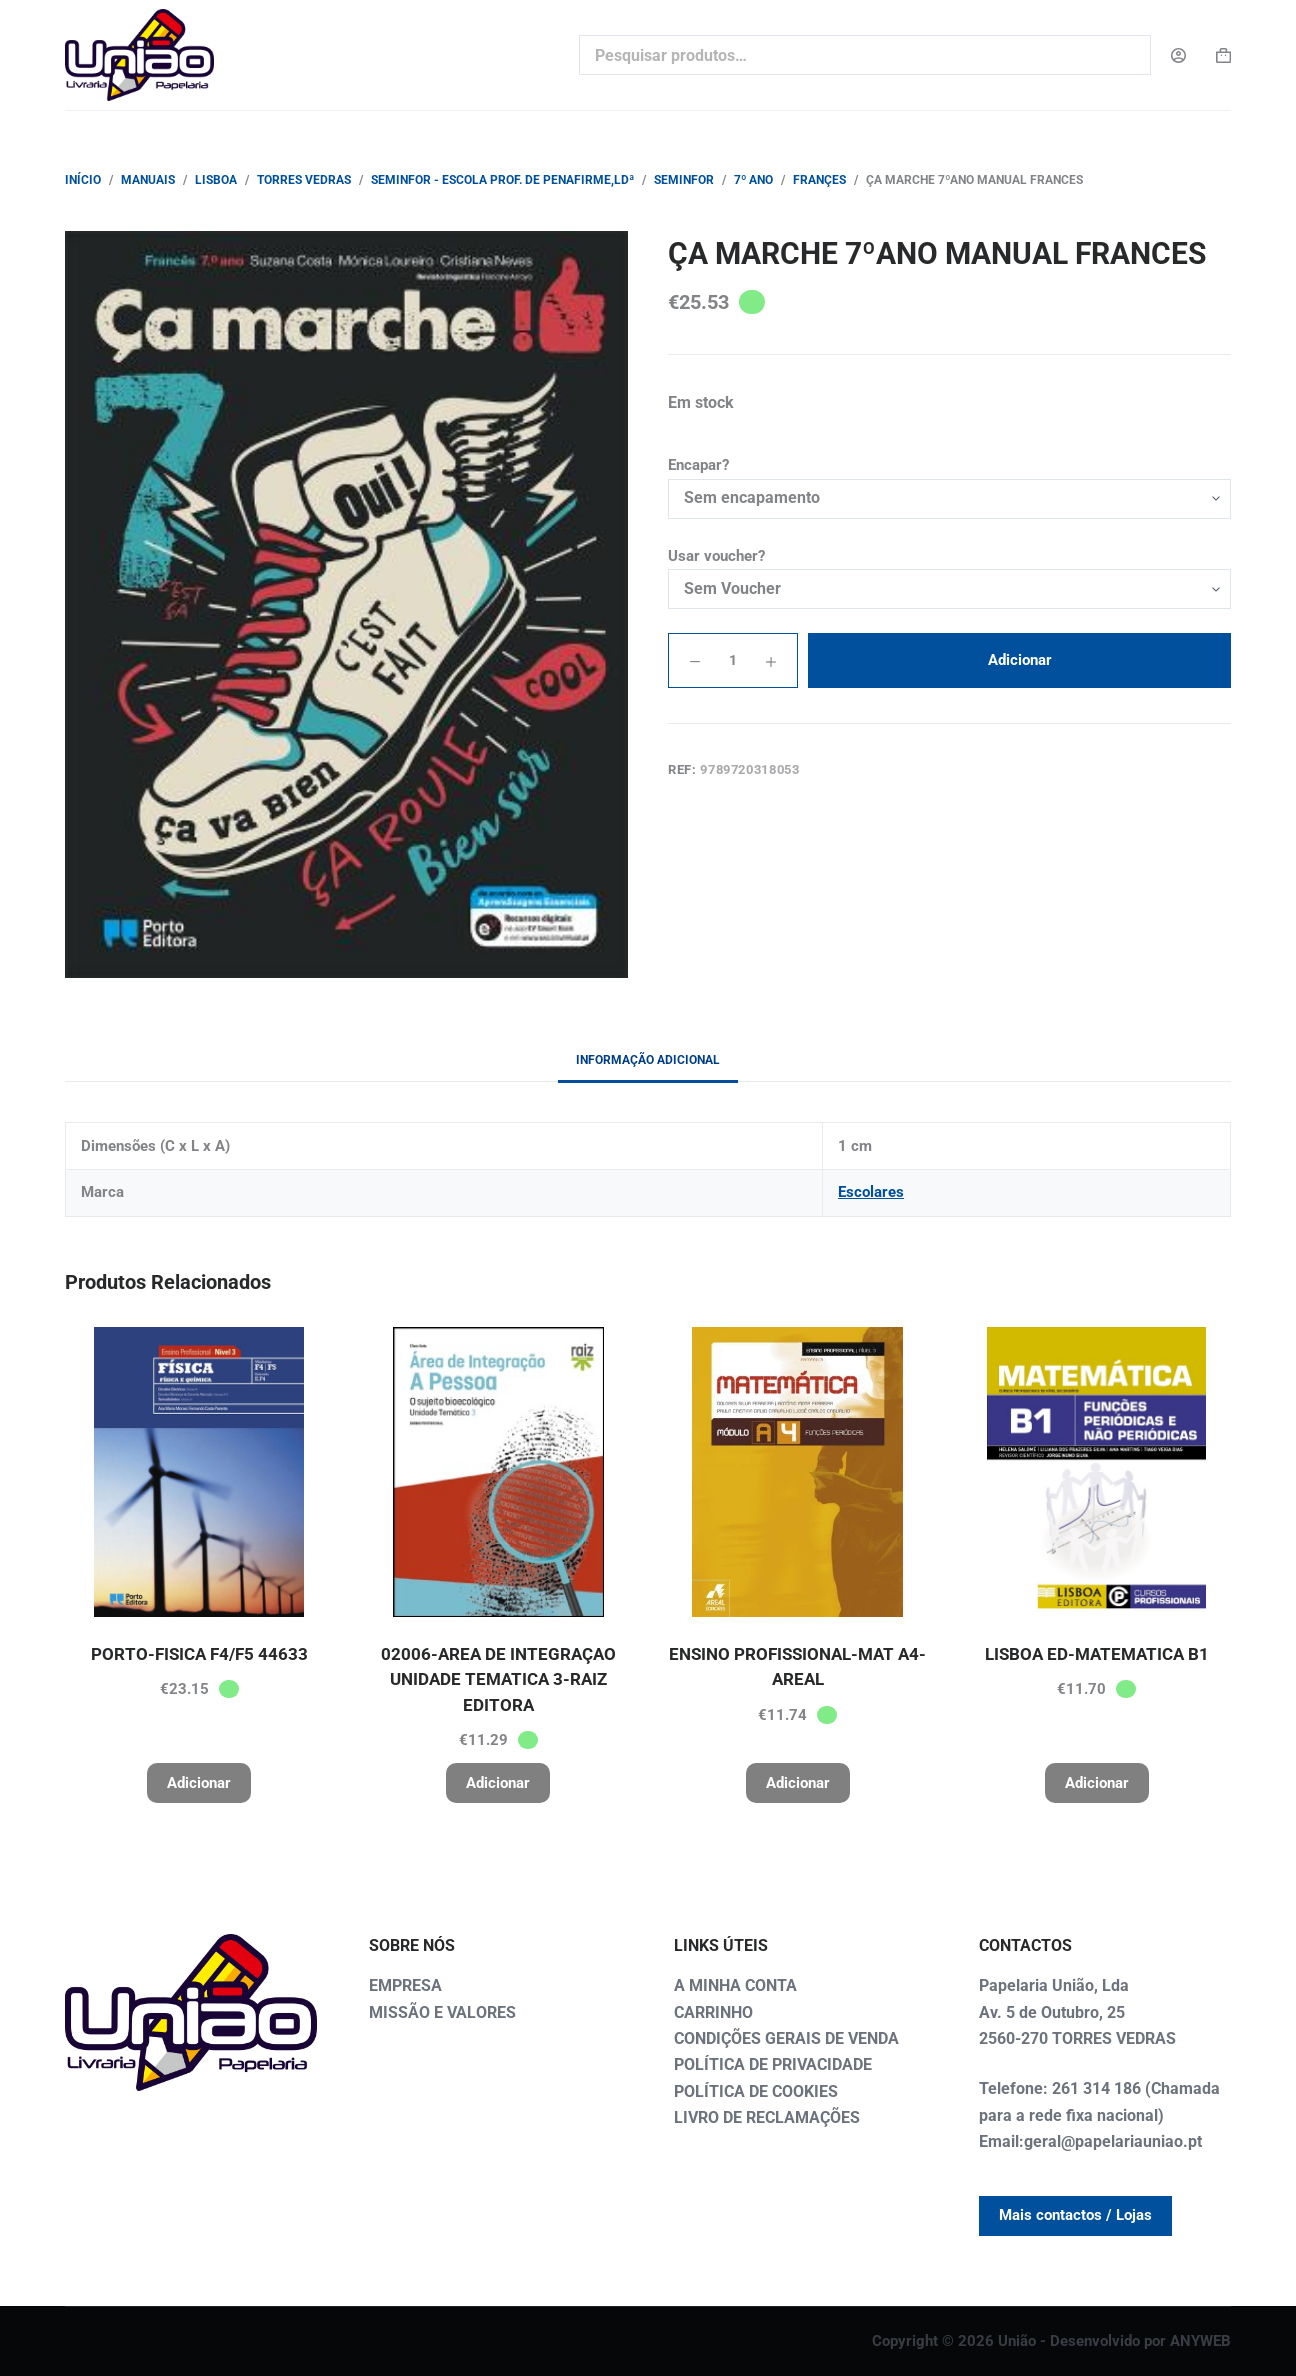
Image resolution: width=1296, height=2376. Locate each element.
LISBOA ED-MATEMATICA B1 (1097, 1654)
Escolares (871, 1192)
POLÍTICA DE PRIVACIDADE (773, 2064)
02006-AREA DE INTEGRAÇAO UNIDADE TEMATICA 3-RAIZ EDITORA (498, 1679)
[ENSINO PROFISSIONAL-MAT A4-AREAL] (797, 1472)
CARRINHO (713, 2012)
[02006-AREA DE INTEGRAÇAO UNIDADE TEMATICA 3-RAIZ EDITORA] (498, 1472)
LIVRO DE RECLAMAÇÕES (767, 2117)
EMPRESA (405, 1985)
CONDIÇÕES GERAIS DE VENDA (786, 2038)
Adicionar (1020, 660)
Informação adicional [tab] (648, 1060)
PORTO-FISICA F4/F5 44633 (199, 1654)
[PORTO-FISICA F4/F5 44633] (199, 1472)
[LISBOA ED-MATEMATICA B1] (1096, 1472)
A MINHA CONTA (735, 1985)
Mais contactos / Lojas (1075, 2215)
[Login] (1178, 55)
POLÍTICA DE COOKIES (756, 2091)
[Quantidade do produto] (733, 660)
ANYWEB (1200, 2341)
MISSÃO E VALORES (442, 2012)
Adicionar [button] (199, 1783)
